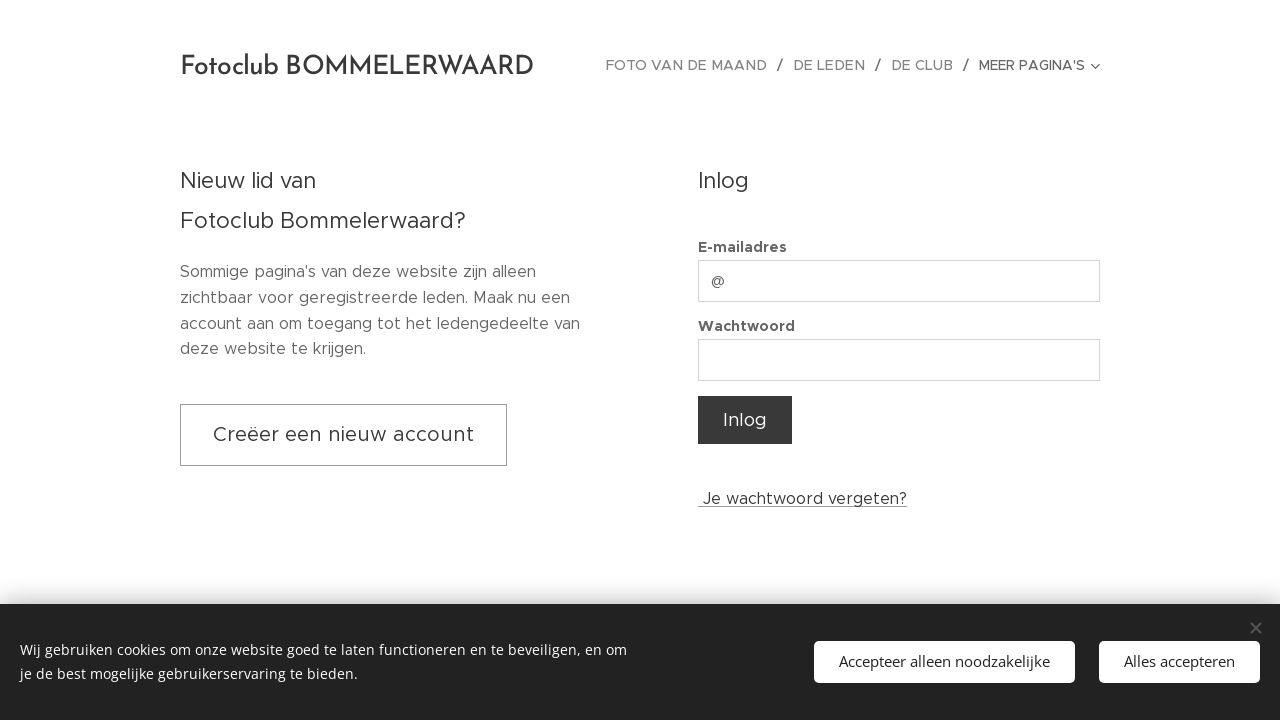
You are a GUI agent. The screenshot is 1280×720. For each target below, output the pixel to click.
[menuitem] (704, 65)
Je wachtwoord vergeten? (802, 498)
